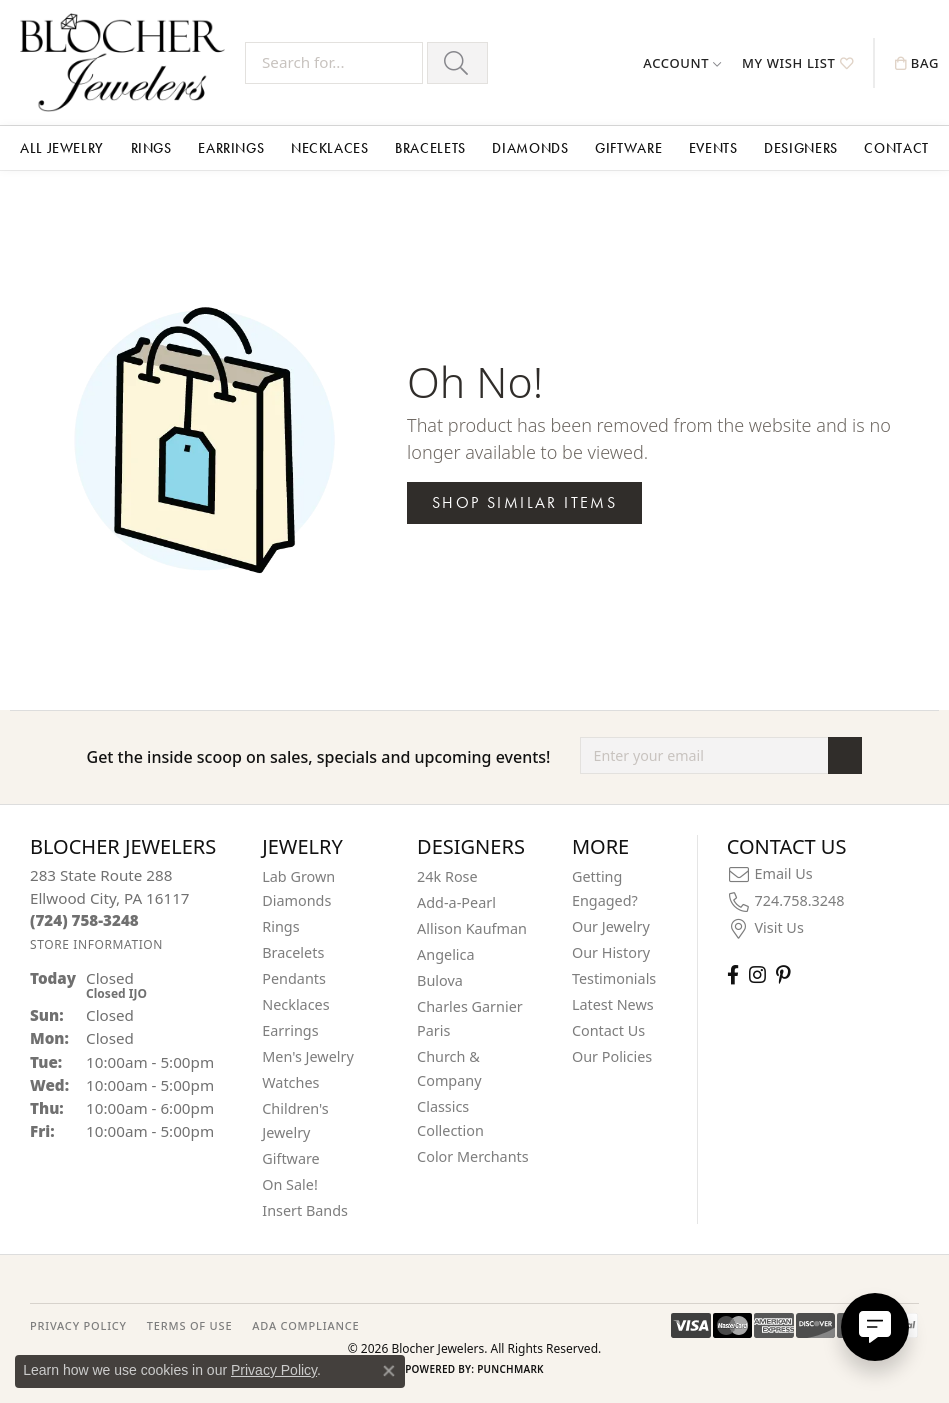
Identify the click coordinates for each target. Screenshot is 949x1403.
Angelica (445, 954)
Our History (611, 952)
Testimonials (614, 978)
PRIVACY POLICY (78, 1325)
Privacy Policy (274, 1370)
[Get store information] (96, 944)
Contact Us (608, 1030)
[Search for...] (334, 63)
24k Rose (447, 876)
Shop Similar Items (524, 502)
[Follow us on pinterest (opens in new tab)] (783, 974)
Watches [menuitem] (290, 1082)
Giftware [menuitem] (291, 1158)
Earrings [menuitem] (290, 1030)
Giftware (628, 148)
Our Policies (612, 1056)
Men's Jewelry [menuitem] (308, 1056)
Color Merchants (473, 1156)
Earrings (231, 148)
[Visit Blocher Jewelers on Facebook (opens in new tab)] (733, 974)
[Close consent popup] (389, 1371)
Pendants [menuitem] (294, 978)
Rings (151, 148)
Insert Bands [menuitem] (305, 1210)
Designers (801, 148)
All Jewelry (62, 148)
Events (713, 148)
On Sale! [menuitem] (290, 1184)
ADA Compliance (305, 1325)
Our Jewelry (611, 926)
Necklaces (330, 148)
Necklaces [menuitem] (295, 1004)
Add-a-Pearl (456, 902)
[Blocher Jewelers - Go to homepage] (127, 62)
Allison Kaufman (472, 928)
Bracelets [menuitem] (293, 952)
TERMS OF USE (189, 1325)
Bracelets (430, 148)
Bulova (440, 980)
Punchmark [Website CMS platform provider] (510, 1369)
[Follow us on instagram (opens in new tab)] (757, 974)
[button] (682, 63)
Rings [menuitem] (280, 926)
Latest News (613, 1004)
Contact (896, 148)
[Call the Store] (84, 920)
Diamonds (530, 148)
